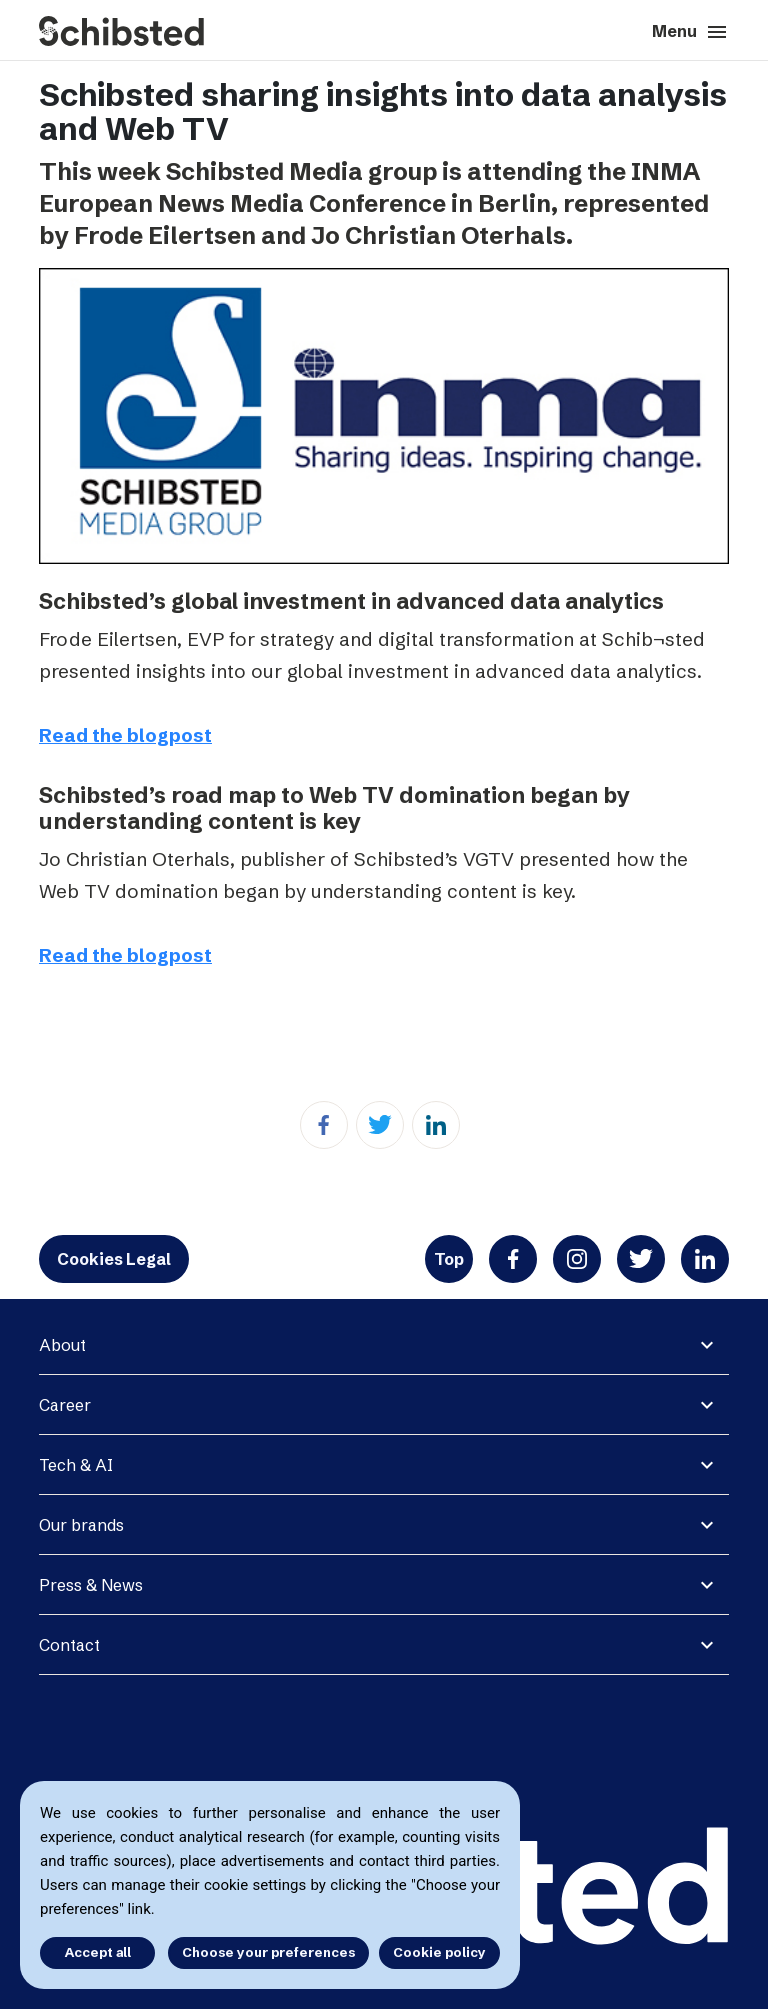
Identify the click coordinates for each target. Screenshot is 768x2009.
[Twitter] (380, 1125)
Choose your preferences (268, 1952)
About (62, 1345)
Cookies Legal (114, 1259)
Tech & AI (76, 1465)
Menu (690, 32)
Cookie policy (439, 1952)
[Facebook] (324, 1125)
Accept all (98, 1952)
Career (65, 1405)
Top (449, 1259)
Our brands (81, 1525)
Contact (69, 1645)
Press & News (91, 1585)
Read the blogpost (125, 735)
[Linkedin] (436, 1125)
